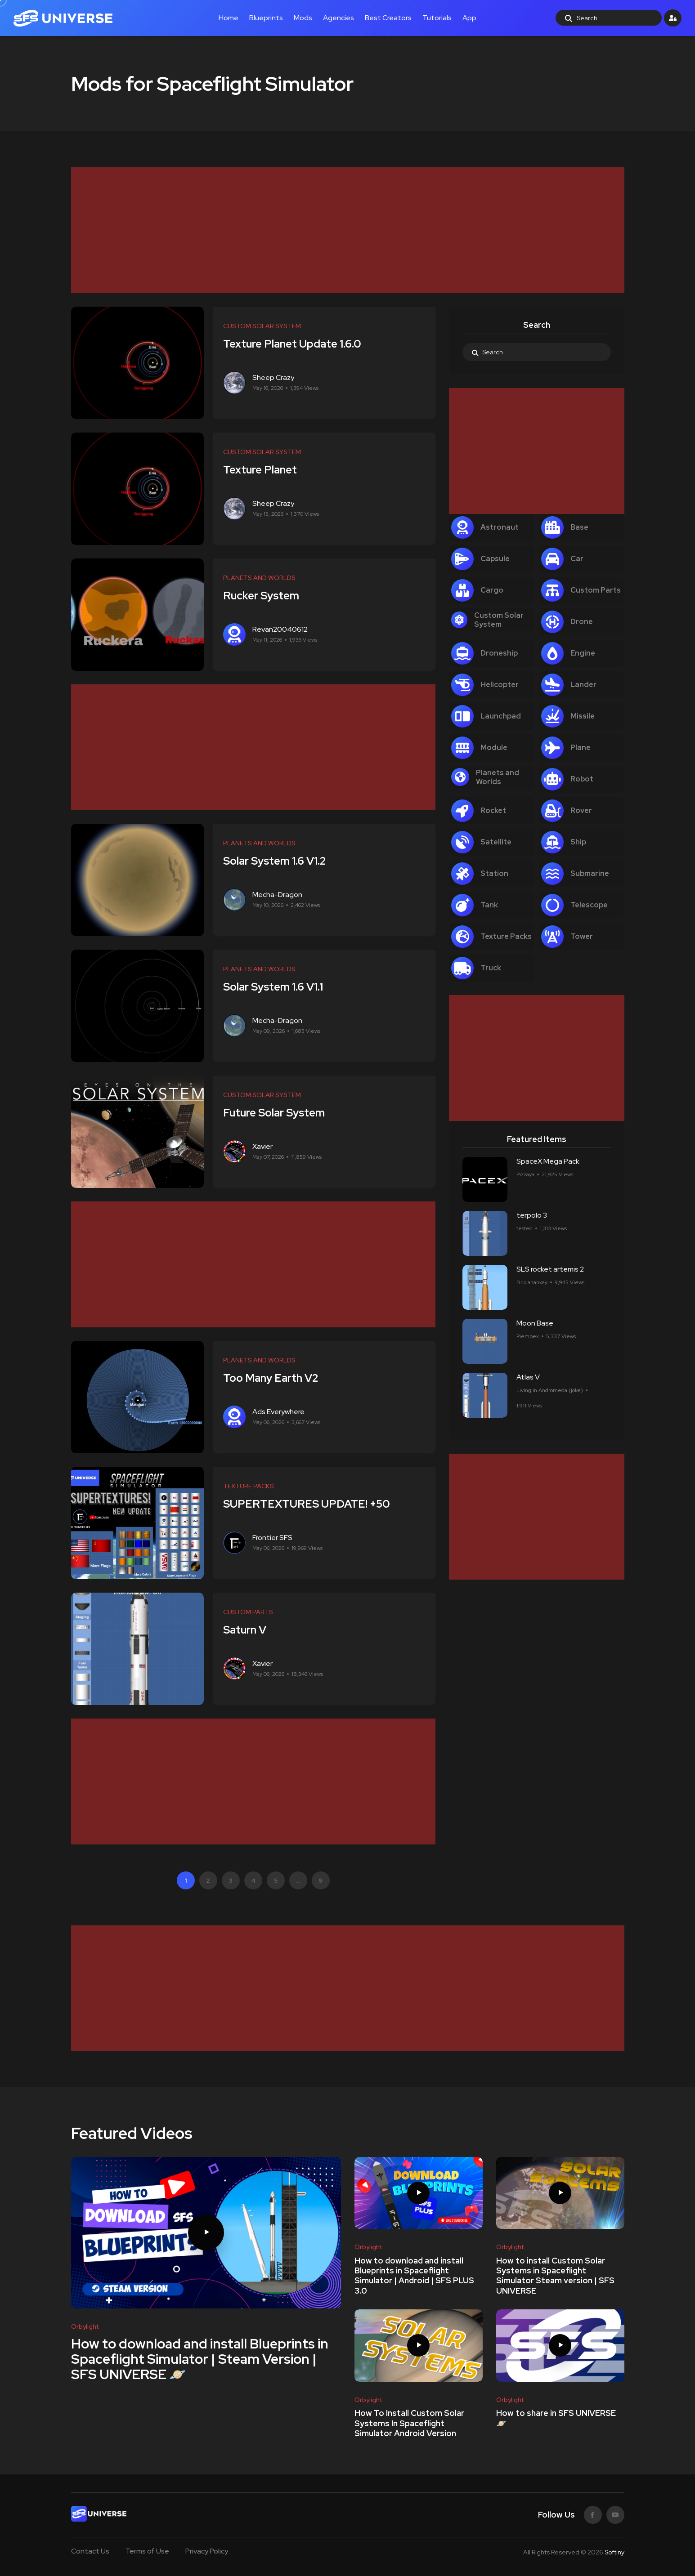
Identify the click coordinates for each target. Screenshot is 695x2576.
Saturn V (248, 1630)
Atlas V (528, 1377)
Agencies (338, 17)
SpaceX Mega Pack (547, 1161)
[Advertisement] (341, 230)
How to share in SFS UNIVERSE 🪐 (556, 2418)
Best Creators (388, 17)
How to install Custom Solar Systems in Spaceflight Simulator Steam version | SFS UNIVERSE (555, 2275)
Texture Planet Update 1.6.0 (296, 344)
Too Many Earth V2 (274, 1378)
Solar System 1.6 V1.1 (277, 987)
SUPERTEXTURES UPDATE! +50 (310, 1504)
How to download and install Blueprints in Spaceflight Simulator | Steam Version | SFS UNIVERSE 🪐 (199, 2358)
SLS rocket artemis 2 (550, 1269)
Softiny (614, 2552)
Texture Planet (263, 470)
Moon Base (534, 1323)
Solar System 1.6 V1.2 (278, 861)
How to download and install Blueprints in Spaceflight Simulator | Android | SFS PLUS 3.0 (414, 2275)
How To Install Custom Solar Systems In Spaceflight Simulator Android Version (409, 2423)
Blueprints (266, 17)
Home (228, 17)
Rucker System (265, 596)
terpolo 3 (531, 1215)
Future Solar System (277, 1113)
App (469, 17)
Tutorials (437, 17)
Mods (303, 17)
